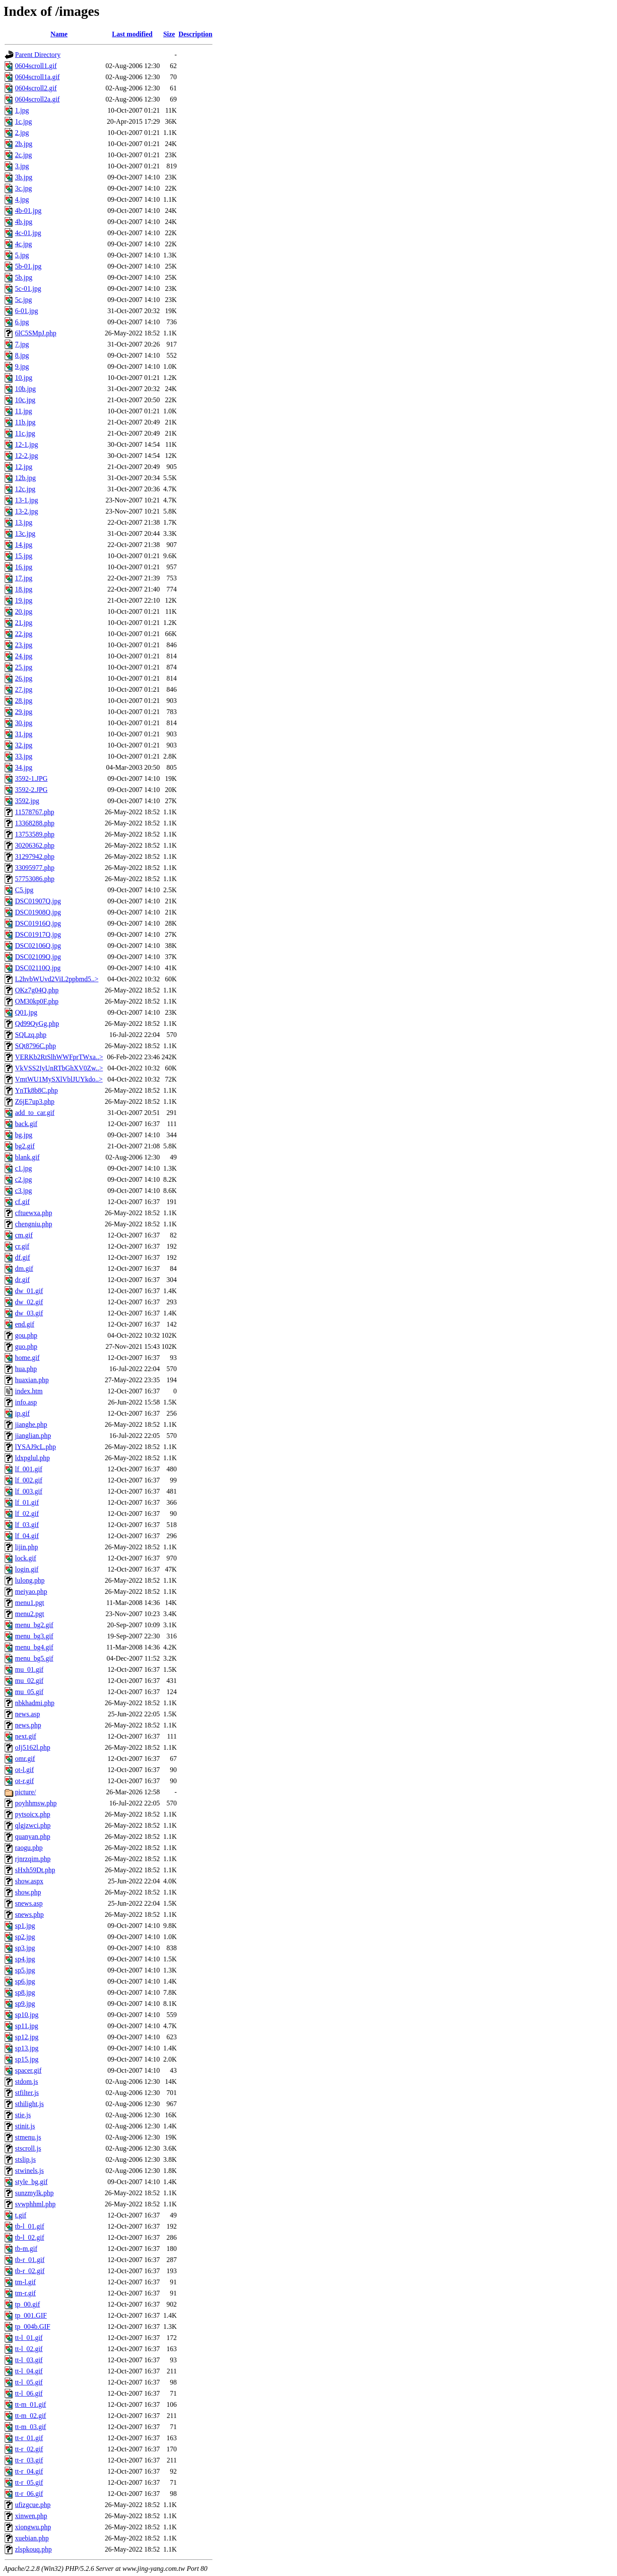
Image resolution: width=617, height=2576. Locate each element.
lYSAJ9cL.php (35, 1446)
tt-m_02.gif (30, 2415)
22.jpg (23, 633)
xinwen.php (31, 2515)
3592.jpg (27, 800)
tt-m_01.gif (30, 2404)
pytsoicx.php (32, 1814)
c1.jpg (23, 1168)
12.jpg (23, 466)
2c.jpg (23, 154)
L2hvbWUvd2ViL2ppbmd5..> (57, 979)
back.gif (26, 1123)
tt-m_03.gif (30, 2426)
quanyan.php (32, 1836)
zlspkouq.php (33, 2549)
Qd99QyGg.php (37, 1023)
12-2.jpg (26, 455)
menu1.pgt (29, 1602)
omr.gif (25, 1758)
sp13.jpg (27, 2048)
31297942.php (34, 856)
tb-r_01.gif (30, 2259)
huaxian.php (32, 1380)
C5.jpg (24, 890)
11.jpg (23, 411)
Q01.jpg (26, 1012)
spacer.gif (28, 2070)
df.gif (22, 1257)
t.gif (20, 2215)
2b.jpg (23, 143)
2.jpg (22, 132)
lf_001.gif (28, 1469)
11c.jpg (25, 433)
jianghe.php (31, 1424)
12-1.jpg (26, 444)
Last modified (132, 34)
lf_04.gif (27, 1535)
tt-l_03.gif (28, 2360)
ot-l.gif (24, 1769)
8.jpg (22, 355)
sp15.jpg (27, 2059)
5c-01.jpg (28, 288)
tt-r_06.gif (29, 2493)
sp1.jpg (25, 1925)
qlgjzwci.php (33, 1825)
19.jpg (23, 600)
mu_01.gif (29, 1669)
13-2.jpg (26, 511)
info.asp (26, 1402)
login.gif (27, 1569)
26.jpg (23, 678)
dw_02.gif (29, 1302)
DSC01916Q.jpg (38, 923)
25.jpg (23, 667)
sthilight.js (29, 2103)
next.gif (25, 1736)
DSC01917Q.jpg (38, 934)
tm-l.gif (25, 2282)
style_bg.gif (31, 2181)
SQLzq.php (30, 1034)
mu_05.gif (29, 1691)
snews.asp (28, 1903)
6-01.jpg (26, 310)
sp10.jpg (27, 2014)
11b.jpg (25, 422)
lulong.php (30, 1580)
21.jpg (23, 622)
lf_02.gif (27, 1513)
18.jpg (23, 589)
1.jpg (22, 110)
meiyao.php (31, 1591)
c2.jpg (23, 1179)
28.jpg (23, 700)
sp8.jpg (25, 1992)
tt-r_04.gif (29, 2471)
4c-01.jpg (28, 232)
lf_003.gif (28, 1491)
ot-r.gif (24, 1780)
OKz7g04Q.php (37, 990)
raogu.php (28, 1847)
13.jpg (23, 522)
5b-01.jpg (28, 266)
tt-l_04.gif (28, 2371)
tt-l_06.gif (28, 2393)
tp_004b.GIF (32, 2326)
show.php (28, 1892)
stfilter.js (27, 2092)
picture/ (25, 1792)
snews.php (29, 1914)
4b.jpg (23, 221)
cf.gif (22, 1201)
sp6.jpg (25, 1981)
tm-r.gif (25, 2293)
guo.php (26, 1346)
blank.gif (27, 1157)
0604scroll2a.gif (37, 99)
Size (169, 34)
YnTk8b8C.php (36, 1090)
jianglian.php (33, 1435)
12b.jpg (25, 477)
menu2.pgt (29, 1613)
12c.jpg (25, 489)
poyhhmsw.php (36, 1803)
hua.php (26, 1368)
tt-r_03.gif (29, 2460)
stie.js (23, 2115)
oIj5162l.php (32, 1747)
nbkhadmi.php (34, 1702)
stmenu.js (28, 2137)
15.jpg (23, 555)
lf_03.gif (27, 1524)
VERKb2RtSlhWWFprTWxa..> (59, 1057)
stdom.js (26, 2081)
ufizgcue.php (33, 2504)
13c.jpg (25, 533)
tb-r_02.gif (30, 2270)
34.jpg (23, 767)
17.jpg (23, 578)
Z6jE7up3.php (34, 1101)
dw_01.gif (29, 1290)
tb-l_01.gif (29, 2226)
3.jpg (22, 166)
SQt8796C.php (35, 1045)
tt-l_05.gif (28, 2382)
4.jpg (22, 199)
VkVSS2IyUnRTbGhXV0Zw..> (59, 1068)
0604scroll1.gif (36, 65)
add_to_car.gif (34, 1112)
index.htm (28, 1391)
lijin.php (26, 1547)
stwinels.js (29, 2170)
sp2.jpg (25, 1936)
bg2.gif (25, 1146)
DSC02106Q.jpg (38, 945)
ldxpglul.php (32, 1457)
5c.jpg (23, 299)
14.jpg (23, 544)
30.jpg (23, 722)
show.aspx (29, 1881)
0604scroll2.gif (36, 88)
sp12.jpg (27, 2037)
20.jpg (23, 611)
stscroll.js (28, 2148)
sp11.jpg (26, 2025)
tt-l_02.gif (28, 2348)
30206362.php (34, 845)
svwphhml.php (35, 2204)
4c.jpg (23, 244)
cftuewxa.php (33, 1212)
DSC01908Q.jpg (38, 912)
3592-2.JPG (31, 789)
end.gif (24, 1324)
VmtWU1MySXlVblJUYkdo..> (59, 1079)
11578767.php (34, 812)
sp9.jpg (25, 2003)
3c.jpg (23, 188)
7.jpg (22, 344)
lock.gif (25, 1558)
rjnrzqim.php (33, 1858)
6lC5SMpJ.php (35, 333)
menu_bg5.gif (34, 1658)
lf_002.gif (28, 1480)
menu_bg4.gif (34, 1647)
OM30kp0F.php (36, 1001)
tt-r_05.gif (29, 2482)
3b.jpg (23, 177)
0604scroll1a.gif (37, 77)
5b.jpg (23, 277)
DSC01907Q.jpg (38, 901)
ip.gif (22, 1413)
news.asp (27, 1714)
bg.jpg (23, 1135)
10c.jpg (25, 399)
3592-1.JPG (31, 778)
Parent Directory (37, 54)
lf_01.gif (27, 1502)
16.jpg (23, 567)
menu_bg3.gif (34, 1636)
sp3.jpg (25, 1947)
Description (195, 34)
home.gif (27, 1357)
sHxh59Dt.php (35, 1870)
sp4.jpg (25, 1959)
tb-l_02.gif (29, 2237)
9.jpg (22, 366)
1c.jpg (23, 121)
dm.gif (24, 1268)
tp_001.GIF (31, 2315)
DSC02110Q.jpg (38, 967)
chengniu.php (33, 1224)
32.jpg (23, 745)
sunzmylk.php (34, 2192)
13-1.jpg (26, 500)
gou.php (26, 1335)
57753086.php (34, 878)
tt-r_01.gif (29, 2438)
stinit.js (25, 2126)
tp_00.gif (27, 2304)
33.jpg (23, 756)
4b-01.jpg (28, 210)
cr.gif (22, 1246)
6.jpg (22, 322)
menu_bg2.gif (34, 1625)
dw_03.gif (29, 1313)
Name (59, 34)
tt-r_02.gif (29, 2449)
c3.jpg (23, 1190)
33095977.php (34, 867)
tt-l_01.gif (28, 2337)
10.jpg (23, 377)
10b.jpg (25, 388)
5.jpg (22, 255)
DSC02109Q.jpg (38, 956)
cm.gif (24, 1235)
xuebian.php (32, 2538)
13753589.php (34, 834)
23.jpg (23, 644)
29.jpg (23, 711)
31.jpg (23, 734)
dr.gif (22, 1279)
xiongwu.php (33, 2527)
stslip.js (25, 2159)
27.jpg (23, 689)
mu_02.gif (29, 1680)
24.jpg (23, 656)
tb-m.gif (26, 2248)
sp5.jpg (25, 1970)
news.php (28, 1725)
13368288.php (34, 823)
